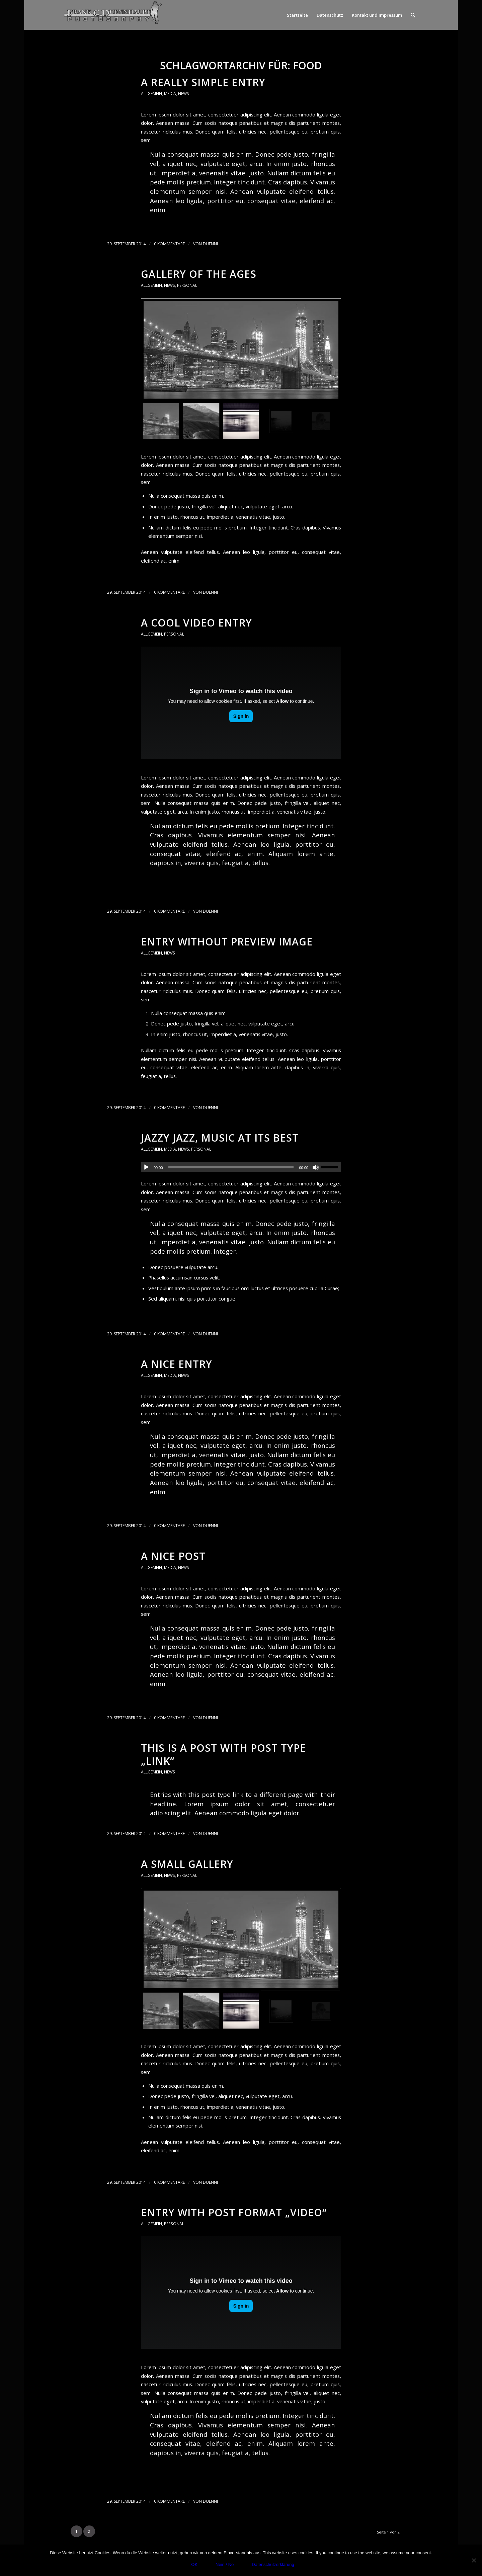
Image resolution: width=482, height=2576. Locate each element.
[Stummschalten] (315, 1167)
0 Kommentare (169, 244)
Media (170, 93)
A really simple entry (203, 82)
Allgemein (151, 93)
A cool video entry (196, 623)
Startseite (297, 15)
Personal (187, 285)
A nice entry (176, 1364)
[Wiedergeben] (146, 1167)
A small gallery (187, 1864)
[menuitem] (412, 15)
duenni (210, 244)
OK (194, 2564)
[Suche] (412, 15)
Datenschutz (330, 15)
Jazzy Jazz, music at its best (220, 1138)
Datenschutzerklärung (273, 2564)
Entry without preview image (227, 941)
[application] (241, 1167)
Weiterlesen (158, 223)
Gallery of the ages (198, 274)
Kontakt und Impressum (377, 15)
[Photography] (113, 15)
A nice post (173, 1556)
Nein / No (225, 2564)
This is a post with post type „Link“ (223, 1754)
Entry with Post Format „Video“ (234, 2212)
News (183, 93)
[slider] (231, 1167)
